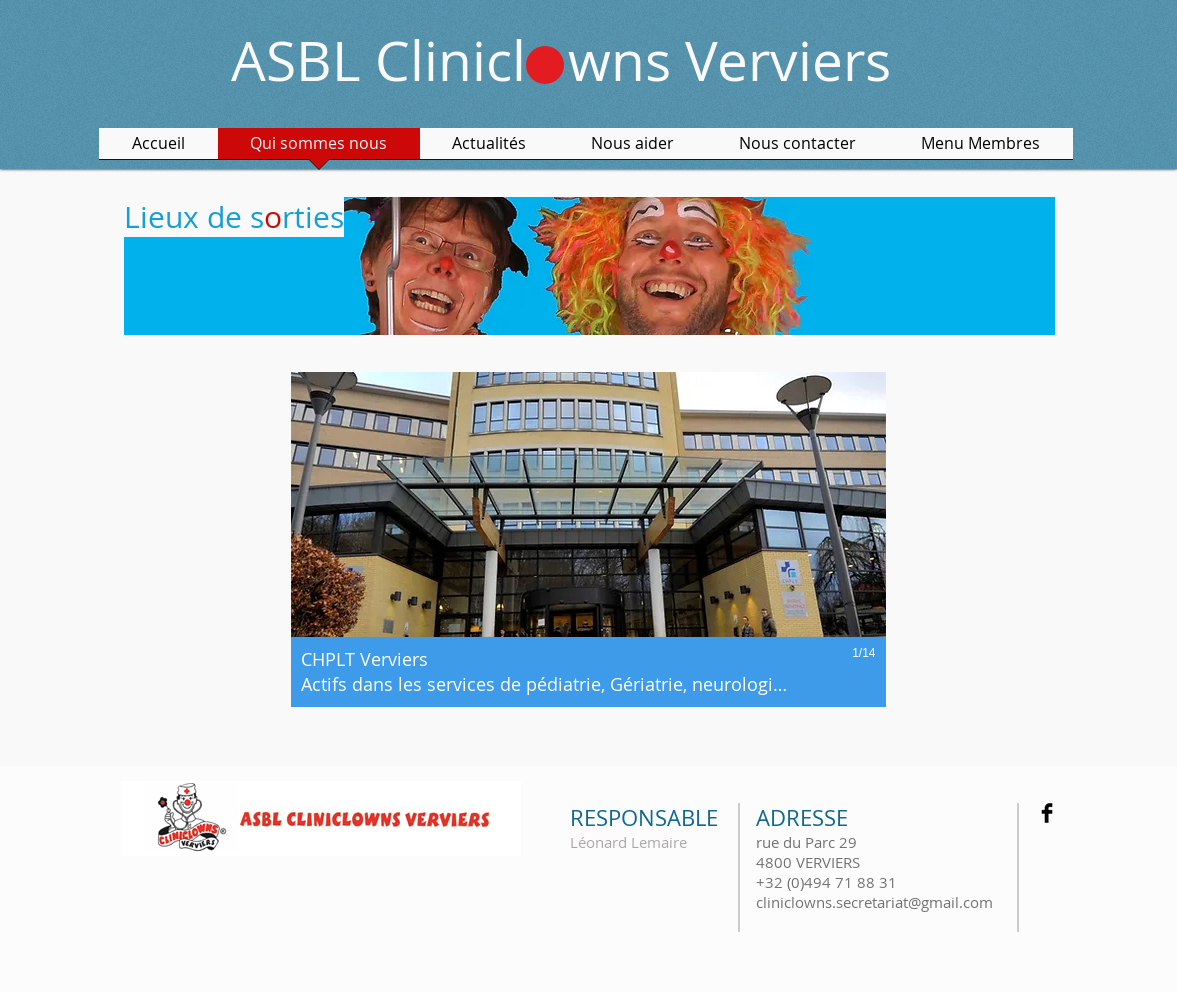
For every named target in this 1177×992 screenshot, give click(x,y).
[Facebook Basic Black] (1047, 813)
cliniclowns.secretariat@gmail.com (874, 902)
